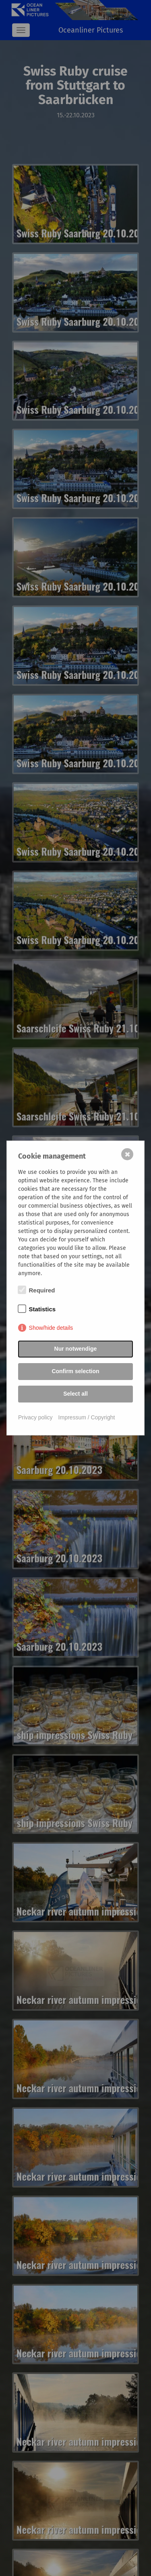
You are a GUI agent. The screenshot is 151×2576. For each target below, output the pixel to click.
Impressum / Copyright (86, 1417)
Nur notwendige (75, 1348)
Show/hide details (51, 1328)
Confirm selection (75, 1371)
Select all (75, 1393)
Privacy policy (35, 1417)
